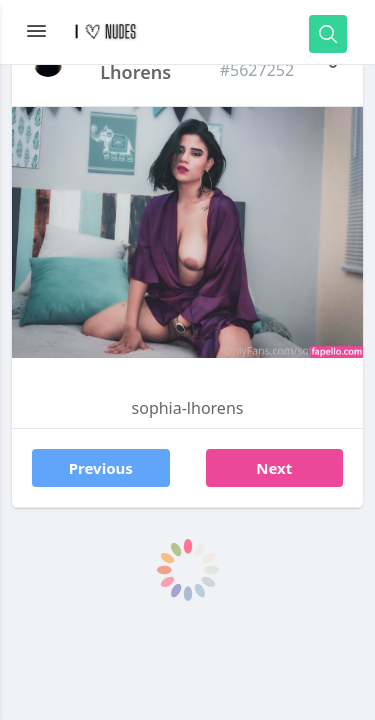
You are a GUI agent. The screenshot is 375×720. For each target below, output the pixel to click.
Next (274, 468)
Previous (101, 468)
